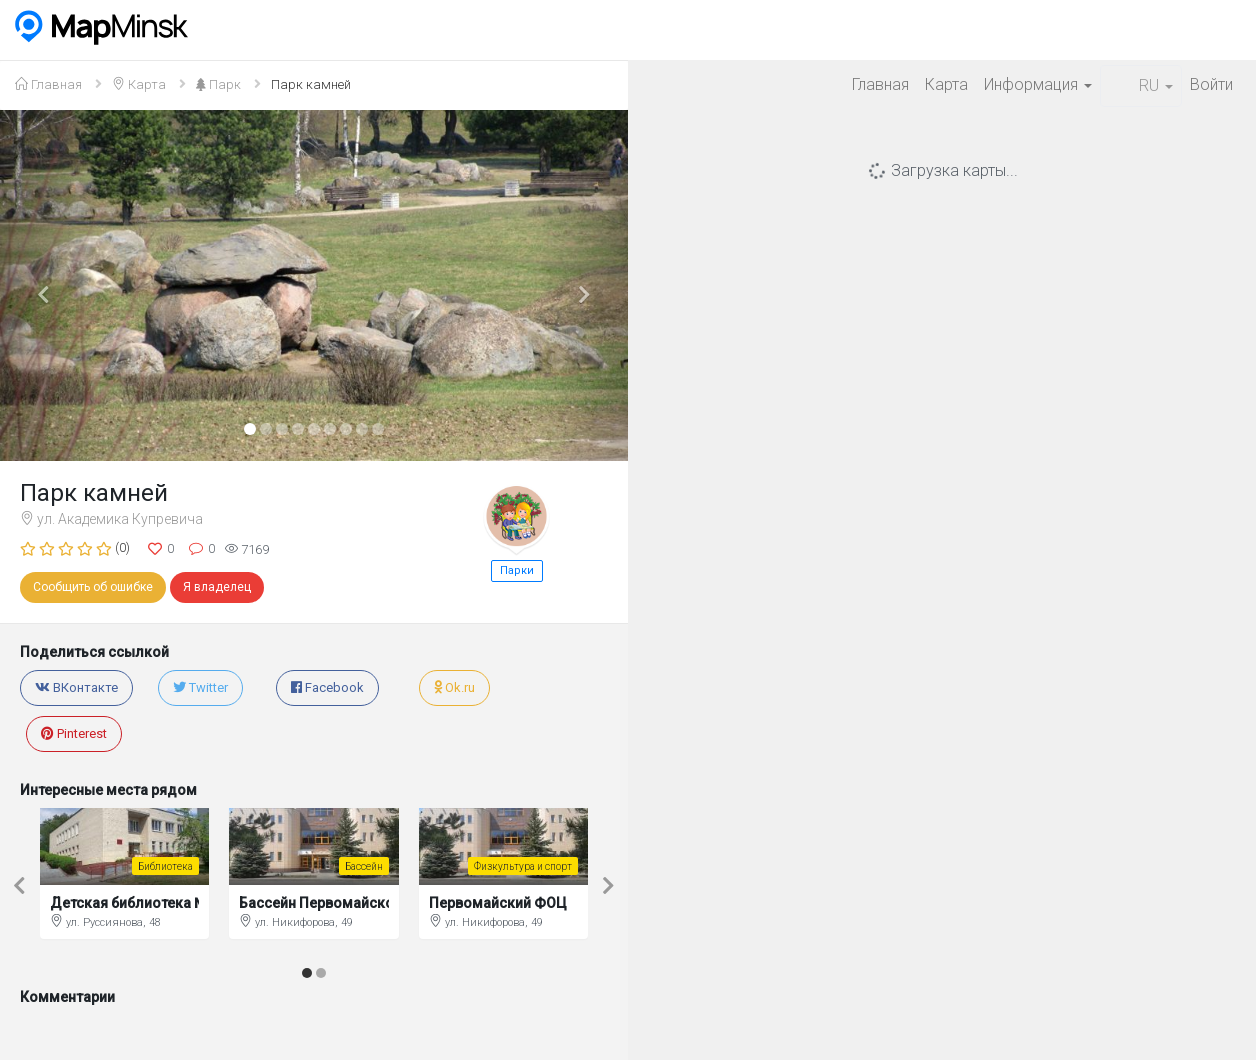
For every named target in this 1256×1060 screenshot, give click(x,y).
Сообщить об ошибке (93, 587)
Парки (517, 570)
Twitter (200, 687)
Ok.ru (454, 687)
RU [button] (1141, 85)
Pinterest (74, 733)
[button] (47, 286)
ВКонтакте (76, 687)
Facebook (327, 687)
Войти (1211, 84)
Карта (946, 84)
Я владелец (217, 587)
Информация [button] (1038, 84)
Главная (880, 84)
